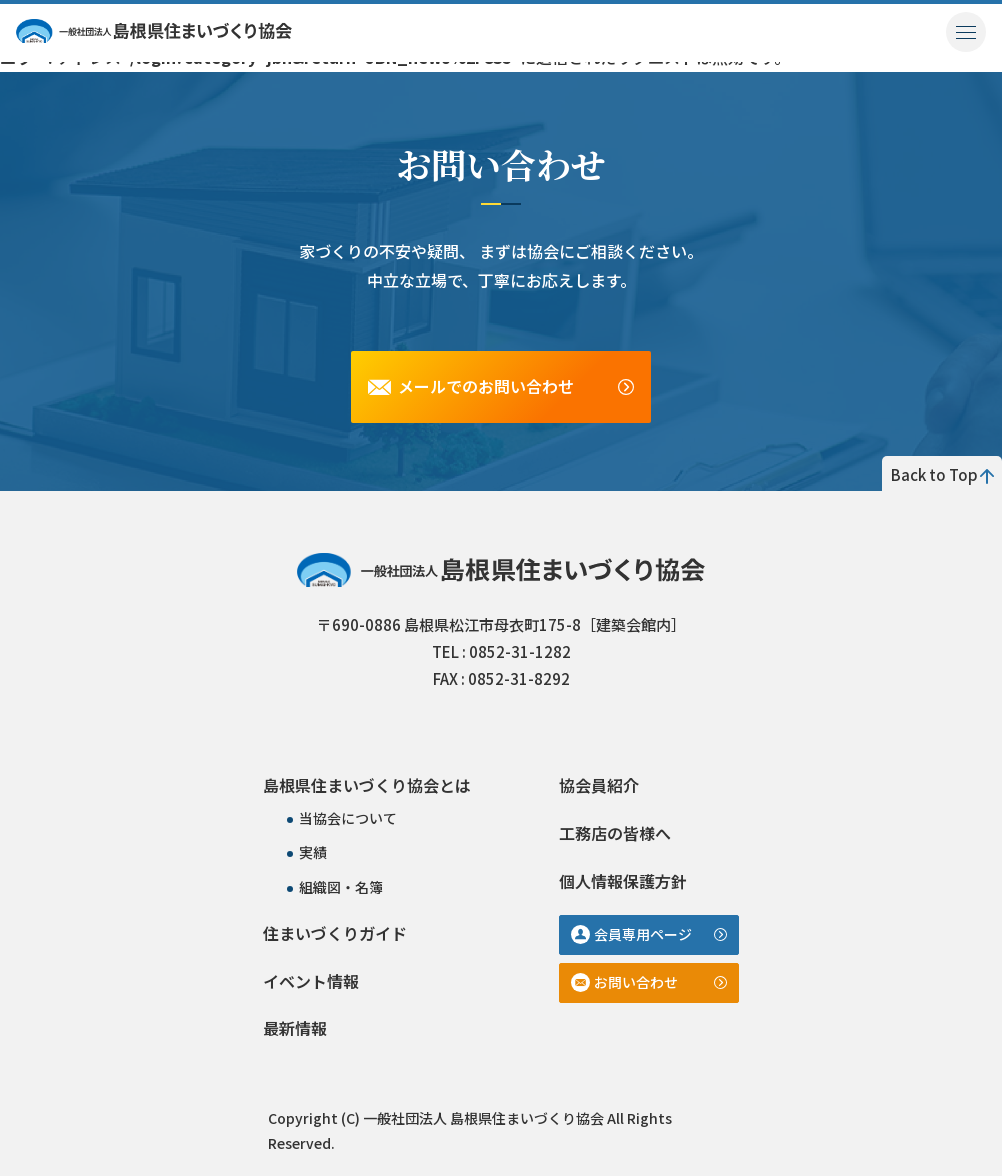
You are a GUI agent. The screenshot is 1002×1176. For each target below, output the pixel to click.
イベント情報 (311, 981)
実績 (313, 852)
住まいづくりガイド (335, 933)
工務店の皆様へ (615, 833)
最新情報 (295, 1028)
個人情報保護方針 (623, 881)
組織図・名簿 (341, 887)
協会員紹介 (599, 785)
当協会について (348, 818)
